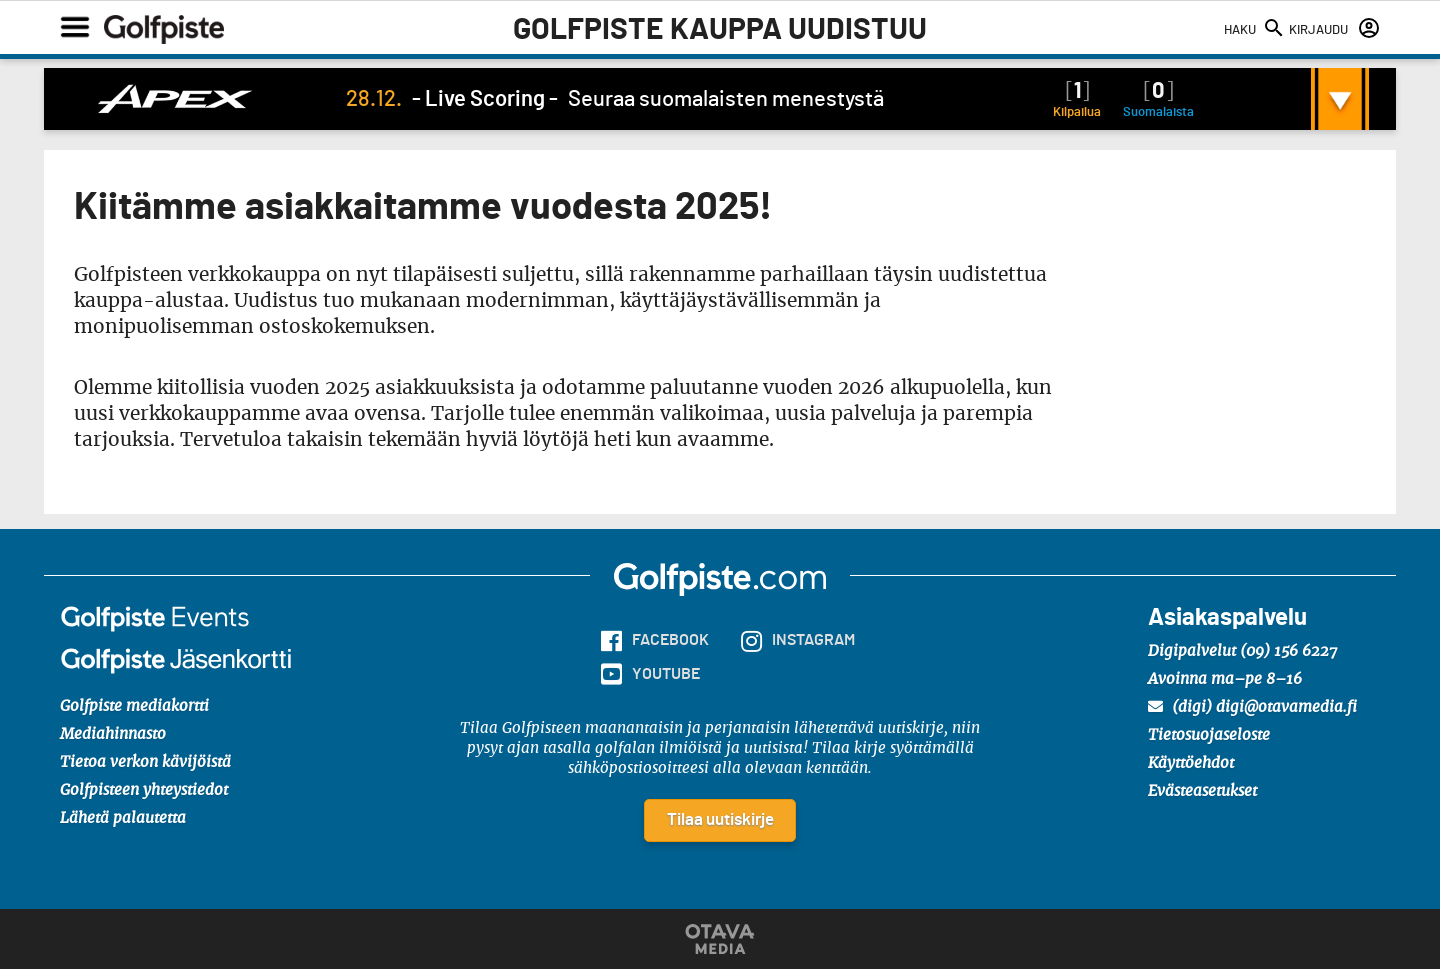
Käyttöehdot (1191, 763)
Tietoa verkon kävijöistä (145, 762)
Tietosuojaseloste (1209, 735)
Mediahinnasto (113, 734)
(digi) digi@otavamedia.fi (1252, 707)
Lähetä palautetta (123, 818)
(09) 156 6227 (1288, 651)
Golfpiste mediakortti (134, 706)
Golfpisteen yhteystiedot (144, 790)
